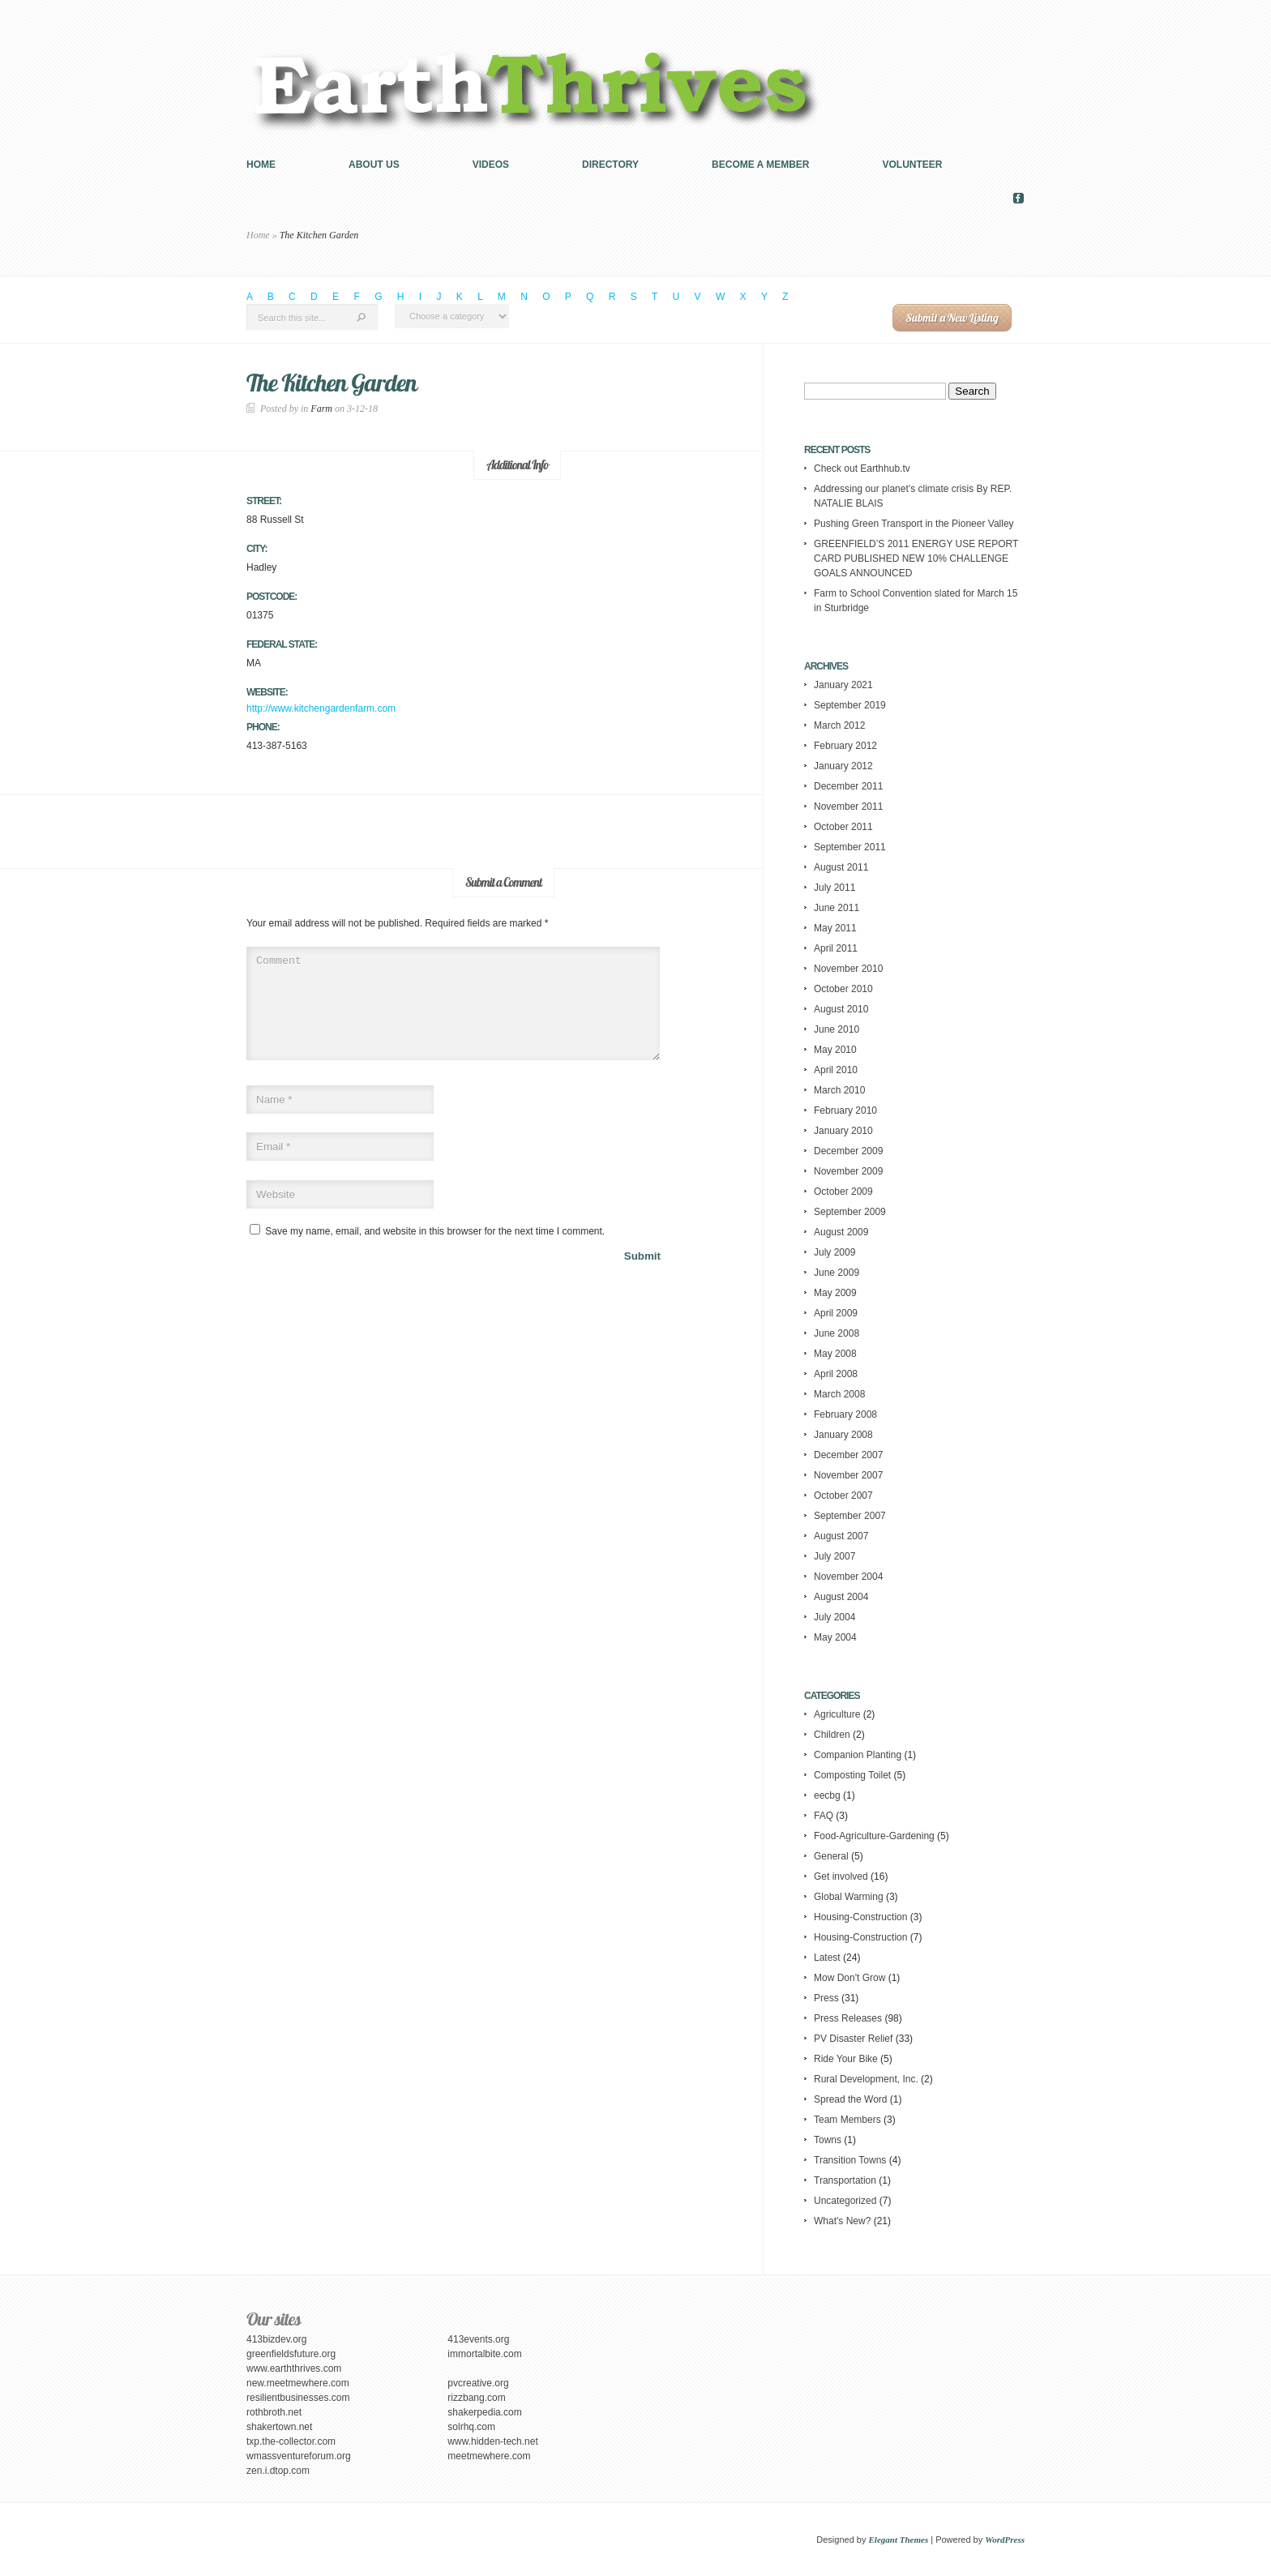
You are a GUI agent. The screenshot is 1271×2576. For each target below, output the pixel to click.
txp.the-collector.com (291, 2441)
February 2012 (845, 745)
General (831, 1856)
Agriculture (837, 1714)
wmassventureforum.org (298, 2456)
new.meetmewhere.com (297, 2383)
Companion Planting (857, 1755)
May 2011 (835, 928)
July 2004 (834, 1617)
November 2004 (848, 1576)
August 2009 (841, 1232)
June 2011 (836, 908)
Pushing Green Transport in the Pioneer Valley (914, 523)
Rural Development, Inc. (866, 2079)
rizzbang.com (476, 2397)
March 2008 (839, 1394)
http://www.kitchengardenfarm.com (321, 708)
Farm (321, 408)
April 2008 (836, 1374)
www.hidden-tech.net (492, 2441)
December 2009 (848, 1151)
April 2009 (836, 1313)
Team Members (847, 2119)
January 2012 (843, 766)
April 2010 (836, 1070)
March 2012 (839, 725)
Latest (827, 1957)
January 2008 (843, 1434)
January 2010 (843, 1130)
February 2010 (845, 1110)
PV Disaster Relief (853, 2038)
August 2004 (841, 1597)
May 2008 (835, 1353)
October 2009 (843, 1191)
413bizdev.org (276, 2339)
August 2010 (841, 1009)
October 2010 (843, 989)
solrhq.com (471, 2427)
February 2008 (845, 1414)
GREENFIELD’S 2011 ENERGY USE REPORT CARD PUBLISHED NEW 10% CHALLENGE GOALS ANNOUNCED (916, 558)
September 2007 (850, 1515)
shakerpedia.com (484, 2412)
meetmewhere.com (488, 2456)
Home (261, 164)
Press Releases (848, 2018)
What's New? (842, 2221)
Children (832, 1734)
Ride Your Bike (846, 2059)
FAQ (823, 1815)
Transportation (845, 2180)
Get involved (841, 1876)
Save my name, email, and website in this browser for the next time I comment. (435, 1250)
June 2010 (836, 1029)
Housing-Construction (860, 1917)
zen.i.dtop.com (278, 2470)
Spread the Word (851, 2099)
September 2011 (850, 847)
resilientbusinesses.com (297, 2397)
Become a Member (760, 164)
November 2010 (848, 968)
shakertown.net (279, 2427)
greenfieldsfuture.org (291, 2354)
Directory (610, 164)
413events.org (478, 2339)
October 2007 (843, 1495)
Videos (491, 164)
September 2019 (850, 705)
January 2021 (843, 685)
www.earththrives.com (293, 2368)
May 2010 (835, 1049)
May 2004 (835, 1637)
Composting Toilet (852, 1775)
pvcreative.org (477, 2383)
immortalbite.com (484, 2354)
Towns (827, 2140)
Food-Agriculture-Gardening (874, 1836)
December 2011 (848, 786)
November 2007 (848, 1475)
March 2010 (839, 1090)
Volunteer (913, 164)
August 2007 (841, 1536)
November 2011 (848, 806)
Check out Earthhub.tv (862, 468)
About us (374, 164)
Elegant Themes (899, 2539)
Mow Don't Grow (849, 1977)
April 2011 (836, 948)
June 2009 (836, 1272)
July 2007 (834, 1556)
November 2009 (848, 1171)
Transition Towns (850, 2160)
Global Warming (849, 1896)
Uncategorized (845, 2200)
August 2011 (841, 867)
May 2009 (835, 1293)
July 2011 (834, 887)
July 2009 (834, 1252)
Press (826, 1998)
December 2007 (848, 1455)
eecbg (827, 1795)
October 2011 (843, 826)
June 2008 (836, 1333)
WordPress (1005, 2539)
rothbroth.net (274, 2412)
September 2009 (850, 1211)
